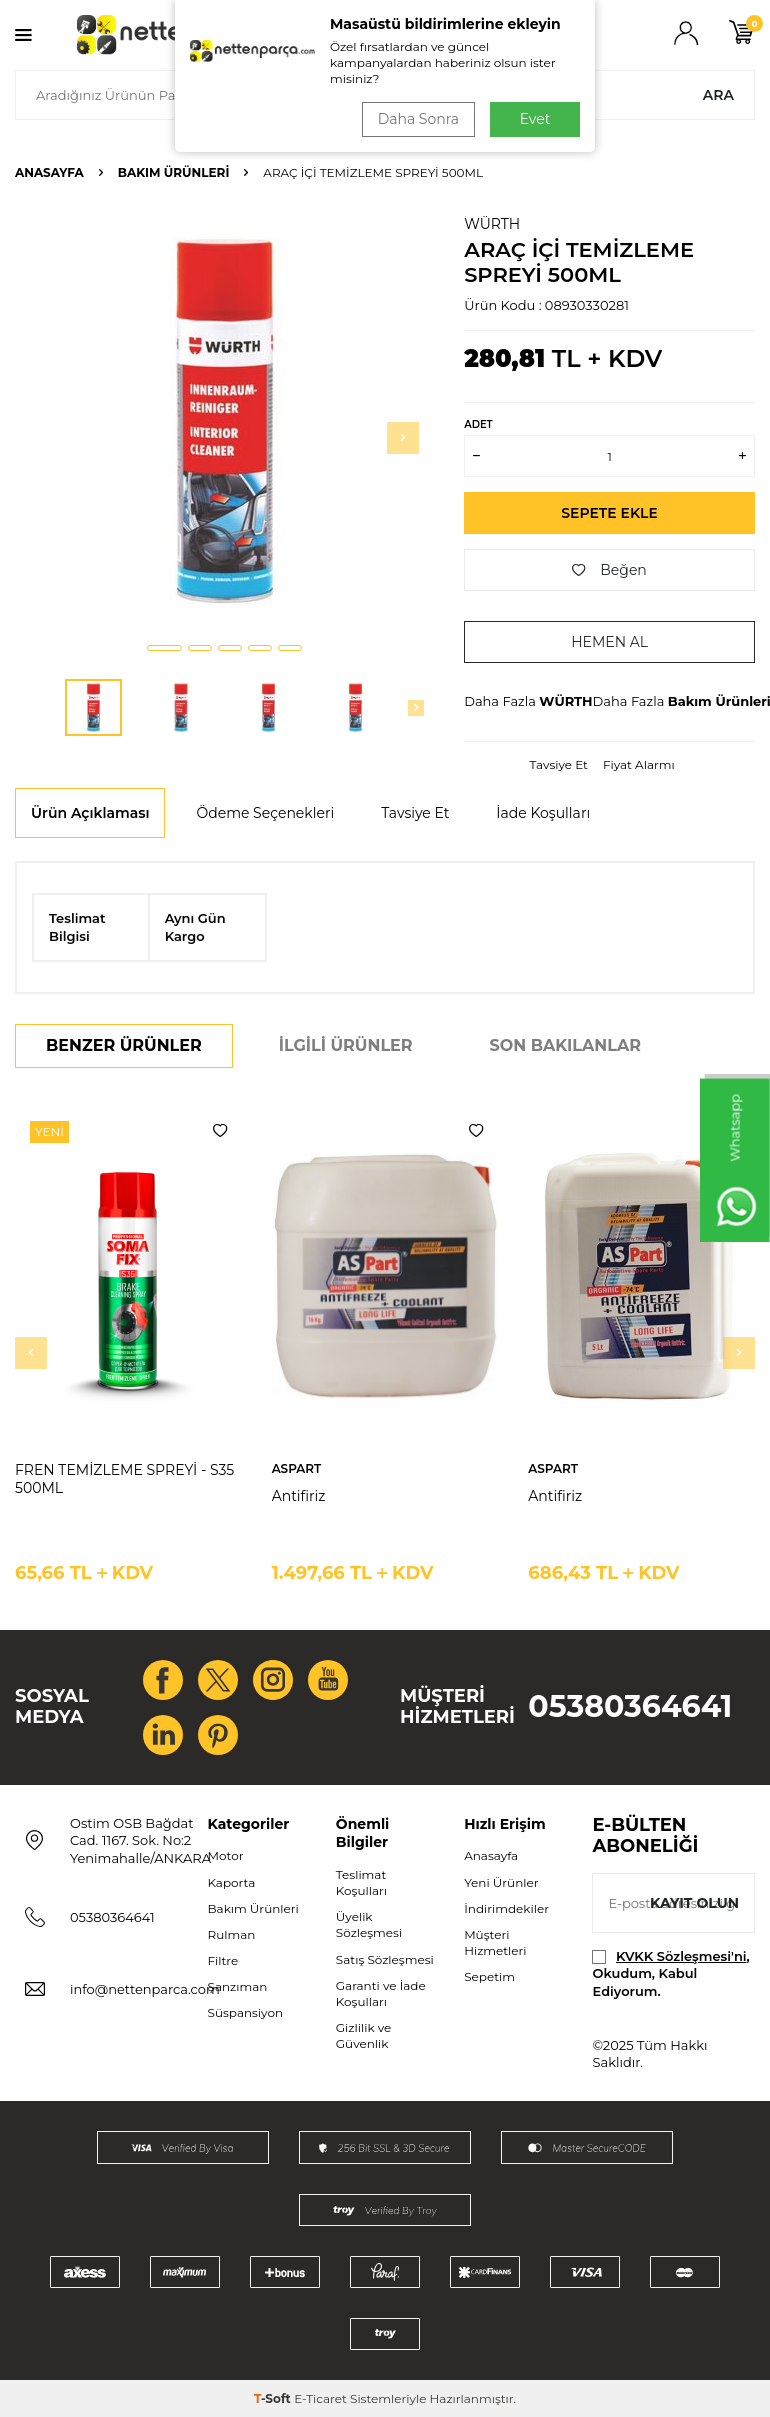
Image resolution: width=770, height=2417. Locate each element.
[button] (164, 648)
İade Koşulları (543, 813)
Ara (718, 95)
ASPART (297, 1468)
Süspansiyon (246, 2012)
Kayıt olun (694, 1903)
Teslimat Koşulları (361, 1882)
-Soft (274, 2398)
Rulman (232, 1934)
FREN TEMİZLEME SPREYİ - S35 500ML (124, 1479)
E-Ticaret (320, 2398)
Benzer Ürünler (124, 1045)
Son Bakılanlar (565, 1045)
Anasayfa (49, 172)
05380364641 (630, 1706)
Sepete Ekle (609, 513)
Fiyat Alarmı (639, 764)
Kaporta (232, 1882)
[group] (224, 420)
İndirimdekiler (506, 1908)
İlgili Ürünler (346, 1045)
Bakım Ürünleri (174, 172)
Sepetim (489, 1976)
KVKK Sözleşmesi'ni (681, 1956)
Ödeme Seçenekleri (265, 813)
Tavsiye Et (559, 764)
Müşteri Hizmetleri (495, 1942)
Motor (226, 1855)
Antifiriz (299, 1496)
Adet (478, 424)
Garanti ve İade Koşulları (381, 1993)
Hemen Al (609, 642)
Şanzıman (238, 1986)
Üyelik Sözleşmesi (369, 1924)
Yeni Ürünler (501, 1882)
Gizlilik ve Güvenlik (363, 2035)
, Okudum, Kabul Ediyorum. (670, 1973)
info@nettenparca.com (145, 1989)
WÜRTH (492, 224)
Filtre (223, 1960)
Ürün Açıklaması (90, 813)
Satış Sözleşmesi (385, 1959)
